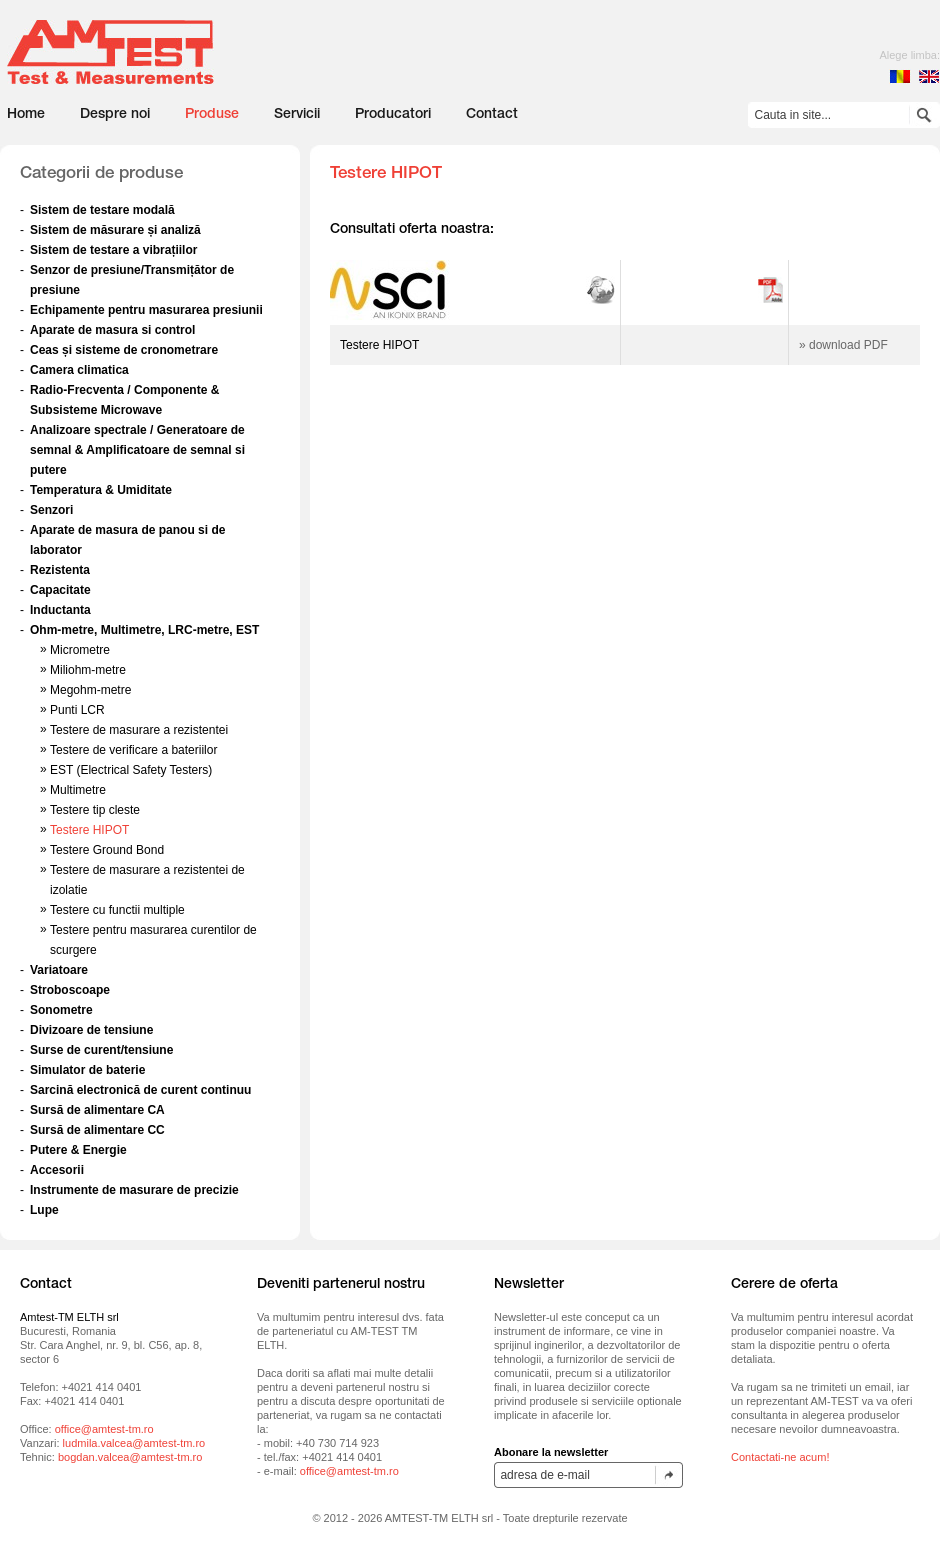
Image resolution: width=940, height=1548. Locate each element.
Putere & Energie (78, 1150)
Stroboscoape (70, 990)
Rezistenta (60, 570)
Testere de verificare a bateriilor (133, 750)
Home (26, 115)
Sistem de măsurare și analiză (115, 230)
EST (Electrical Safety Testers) (131, 770)
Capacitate (60, 590)
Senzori (51, 510)
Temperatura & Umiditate (101, 490)
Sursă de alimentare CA (97, 1110)
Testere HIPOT (89, 830)
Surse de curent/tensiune (101, 1050)
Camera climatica (79, 370)
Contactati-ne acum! (780, 1457)
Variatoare (59, 970)
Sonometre (61, 1010)
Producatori (393, 115)
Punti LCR (77, 710)
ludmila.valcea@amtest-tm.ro (134, 1443)
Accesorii (57, 1170)
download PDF (848, 345)
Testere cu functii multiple (117, 910)
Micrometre (80, 650)
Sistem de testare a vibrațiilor (113, 250)
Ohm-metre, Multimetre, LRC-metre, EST (144, 630)
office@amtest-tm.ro (104, 1429)
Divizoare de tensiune (91, 1030)
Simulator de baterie (87, 1070)
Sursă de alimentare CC (97, 1130)
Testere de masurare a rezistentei (139, 730)
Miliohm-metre (88, 670)
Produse (212, 115)
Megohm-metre (90, 690)
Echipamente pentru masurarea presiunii (146, 310)
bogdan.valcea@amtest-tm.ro (130, 1457)
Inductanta (60, 610)
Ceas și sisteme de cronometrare (124, 350)
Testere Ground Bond (107, 850)
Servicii (297, 115)
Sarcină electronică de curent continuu (140, 1090)
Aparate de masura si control (112, 330)
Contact (492, 115)
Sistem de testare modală (102, 210)
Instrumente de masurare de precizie (134, 1190)
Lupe (44, 1210)
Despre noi (115, 115)
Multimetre (78, 790)
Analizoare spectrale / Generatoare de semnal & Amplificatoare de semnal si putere (137, 450)
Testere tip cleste (95, 810)
